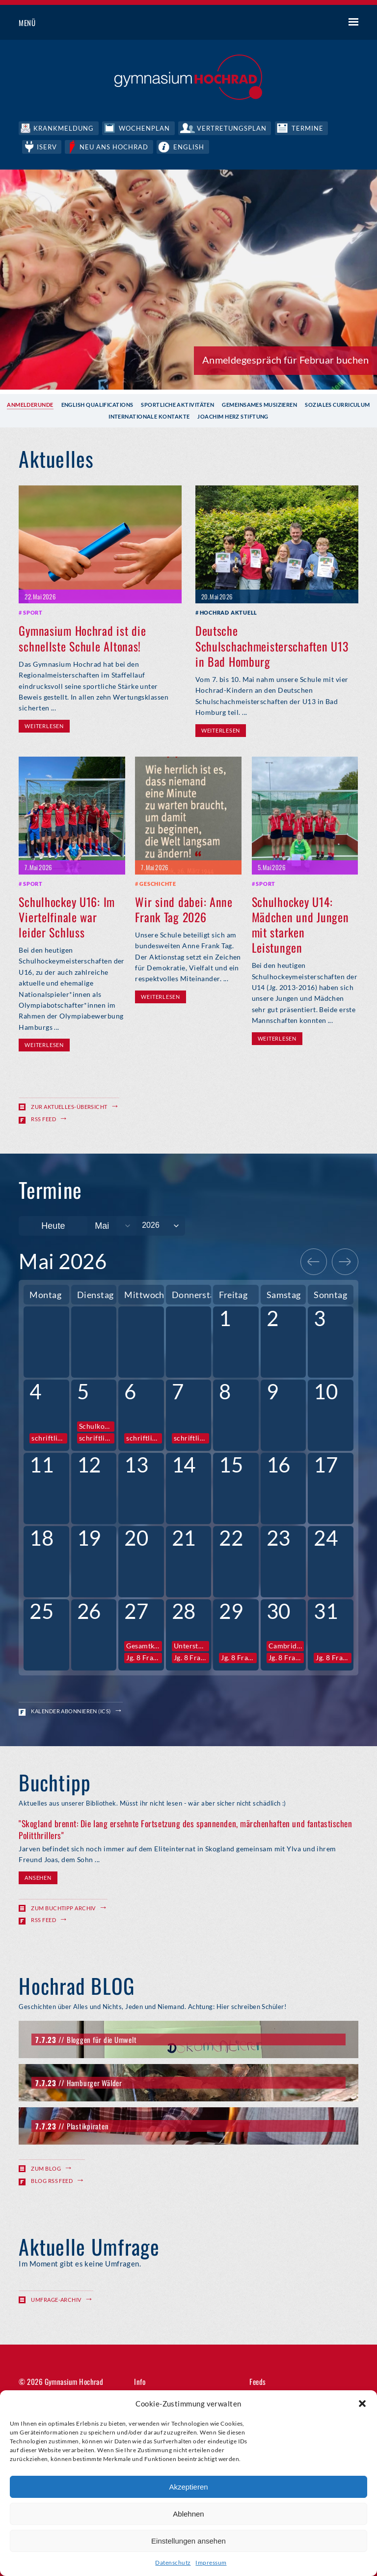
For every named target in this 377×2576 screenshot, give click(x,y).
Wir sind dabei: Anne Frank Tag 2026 (183, 908)
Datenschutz (172, 2562)
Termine (310, 128)
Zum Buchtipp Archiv (63, 1907)
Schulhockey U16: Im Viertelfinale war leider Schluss (67, 916)
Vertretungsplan (233, 128)
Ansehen (38, 1876)
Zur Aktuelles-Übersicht (69, 1106)
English (191, 146)
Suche (317, 23)
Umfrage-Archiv (56, 2298)
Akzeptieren (188, 2487)
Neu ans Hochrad (116, 146)
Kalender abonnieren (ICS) (70, 1710)
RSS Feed (43, 1118)
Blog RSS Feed (52, 2179)
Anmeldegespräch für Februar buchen (285, 359)
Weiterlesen (44, 725)
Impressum (210, 2562)
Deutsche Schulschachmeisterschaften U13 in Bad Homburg (272, 645)
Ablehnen (188, 2514)
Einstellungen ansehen (188, 2541)
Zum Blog (46, 2167)
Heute (53, 1225)
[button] (362, 2403)
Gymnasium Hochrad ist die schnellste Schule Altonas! (82, 637)
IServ (47, 146)
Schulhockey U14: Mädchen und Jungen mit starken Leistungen (300, 924)
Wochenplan (145, 128)
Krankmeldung (63, 128)
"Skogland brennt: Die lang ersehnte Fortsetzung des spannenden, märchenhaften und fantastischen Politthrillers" (185, 1828)
